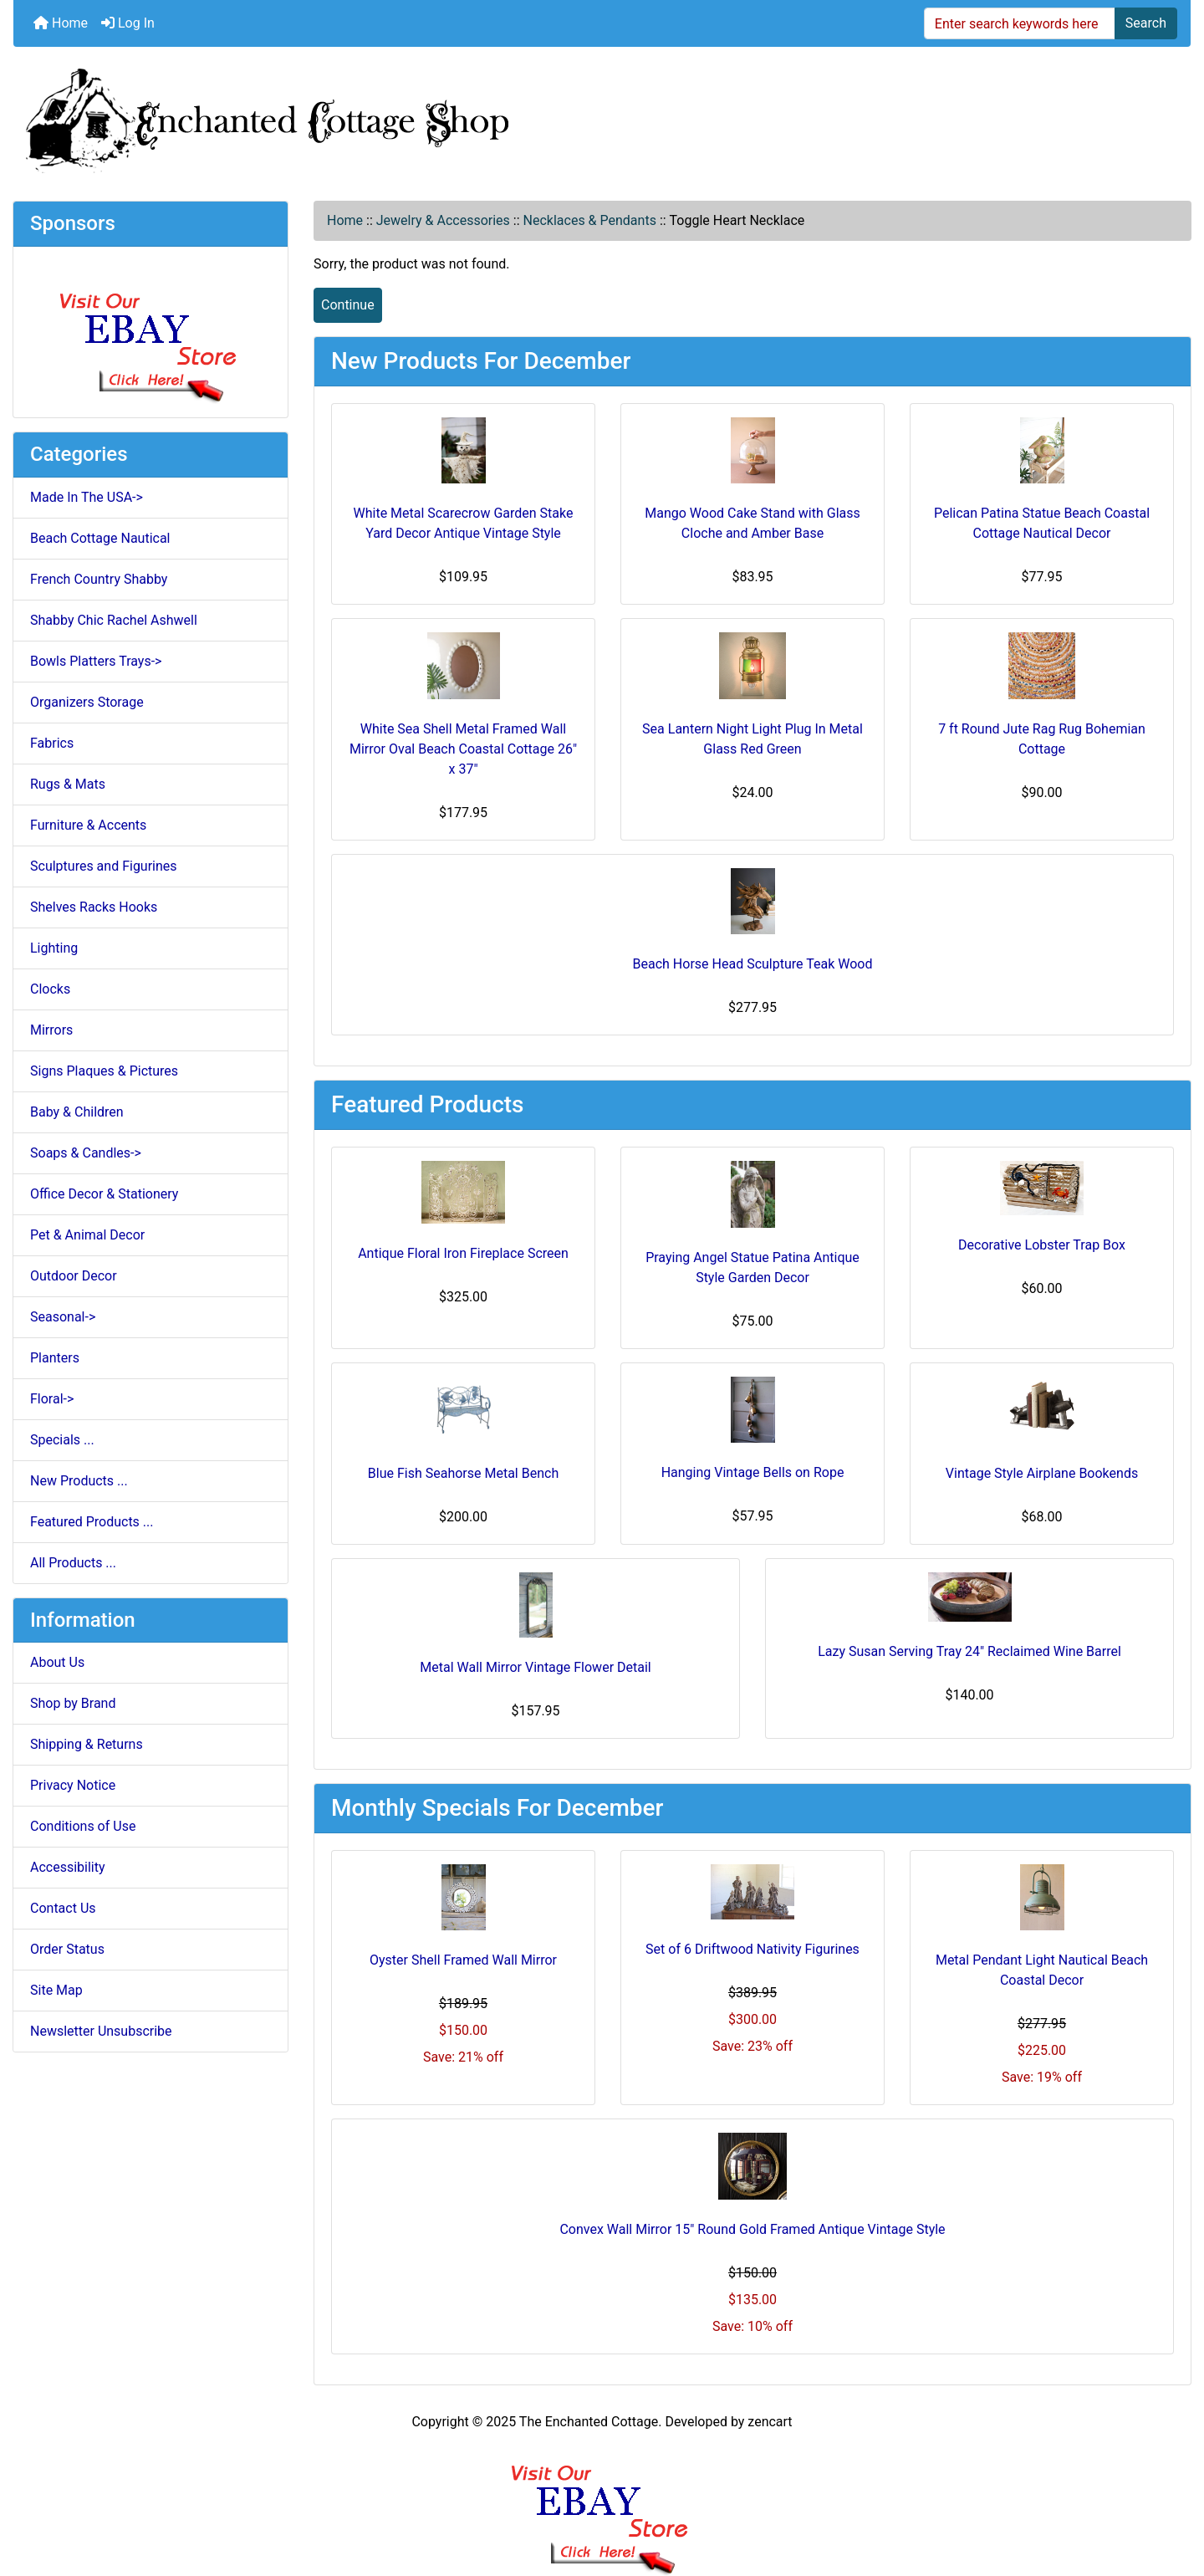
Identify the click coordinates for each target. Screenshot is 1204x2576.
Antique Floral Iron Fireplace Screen (463, 1253)
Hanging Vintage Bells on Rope (752, 1472)
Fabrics (52, 743)
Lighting (54, 948)
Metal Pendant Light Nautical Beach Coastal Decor (1042, 1970)
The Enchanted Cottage (588, 2422)
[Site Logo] (602, 117)
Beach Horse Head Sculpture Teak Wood (753, 964)
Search (1145, 23)
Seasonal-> (62, 1317)
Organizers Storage (87, 702)
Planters (54, 1358)
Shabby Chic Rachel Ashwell (113, 620)
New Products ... (79, 1481)
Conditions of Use (82, 1826)
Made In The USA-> (86, 497)
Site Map (56, 1990)
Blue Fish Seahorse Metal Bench (463, 1473)
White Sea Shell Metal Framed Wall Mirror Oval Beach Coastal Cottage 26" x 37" (463, 749)
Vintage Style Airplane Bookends (1042, 1473)
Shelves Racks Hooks (93, 907)
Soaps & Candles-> (85, 1153)
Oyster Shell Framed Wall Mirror (463, 1960)
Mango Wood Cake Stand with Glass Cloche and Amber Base (752, 523)
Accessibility (67, 1867)
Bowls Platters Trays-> (95, 661)
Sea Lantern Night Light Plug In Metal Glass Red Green (752, 739)
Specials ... (62, 1440)
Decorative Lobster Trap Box (1041, 1245)
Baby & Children (77, 1112)
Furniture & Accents (88, 825)
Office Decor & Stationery (104, 1194)
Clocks (50, 989)
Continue (348, 305)
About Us (57, 1662)
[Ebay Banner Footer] (602, 2503)
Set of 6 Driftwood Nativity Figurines (752, 1949)
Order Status (67, 1949)
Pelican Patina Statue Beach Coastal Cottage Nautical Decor (1042, 523)
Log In (128, 23)
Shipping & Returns (86, 1744)
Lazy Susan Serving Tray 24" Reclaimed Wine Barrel (969, 1651)
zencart (769, 2422)
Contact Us (63, 1908)
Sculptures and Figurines (103, 866)
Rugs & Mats (67, 784)
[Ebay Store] (151, 331)
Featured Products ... (92, 1522)
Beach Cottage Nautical (100, 538)
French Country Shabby (98, 579)
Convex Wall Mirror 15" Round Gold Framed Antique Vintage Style (752, 2229)
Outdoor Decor (73, 1276)
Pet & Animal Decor (87, 1235)
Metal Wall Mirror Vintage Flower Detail (535, 1667)
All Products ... (73, 1563)
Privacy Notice (72, 1785)
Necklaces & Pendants (589, 220)
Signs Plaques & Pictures (104, 1071)
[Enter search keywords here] (1019, 23)
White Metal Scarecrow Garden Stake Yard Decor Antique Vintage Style (464, 523)
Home (60, 23)
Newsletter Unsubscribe (101, 2031)
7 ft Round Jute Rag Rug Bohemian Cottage (1041, 739)
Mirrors (51, 1030)
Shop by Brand (72, 1703)
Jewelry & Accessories (443, 220)
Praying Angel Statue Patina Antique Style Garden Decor (752, 1267)
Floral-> (52, 1399)
